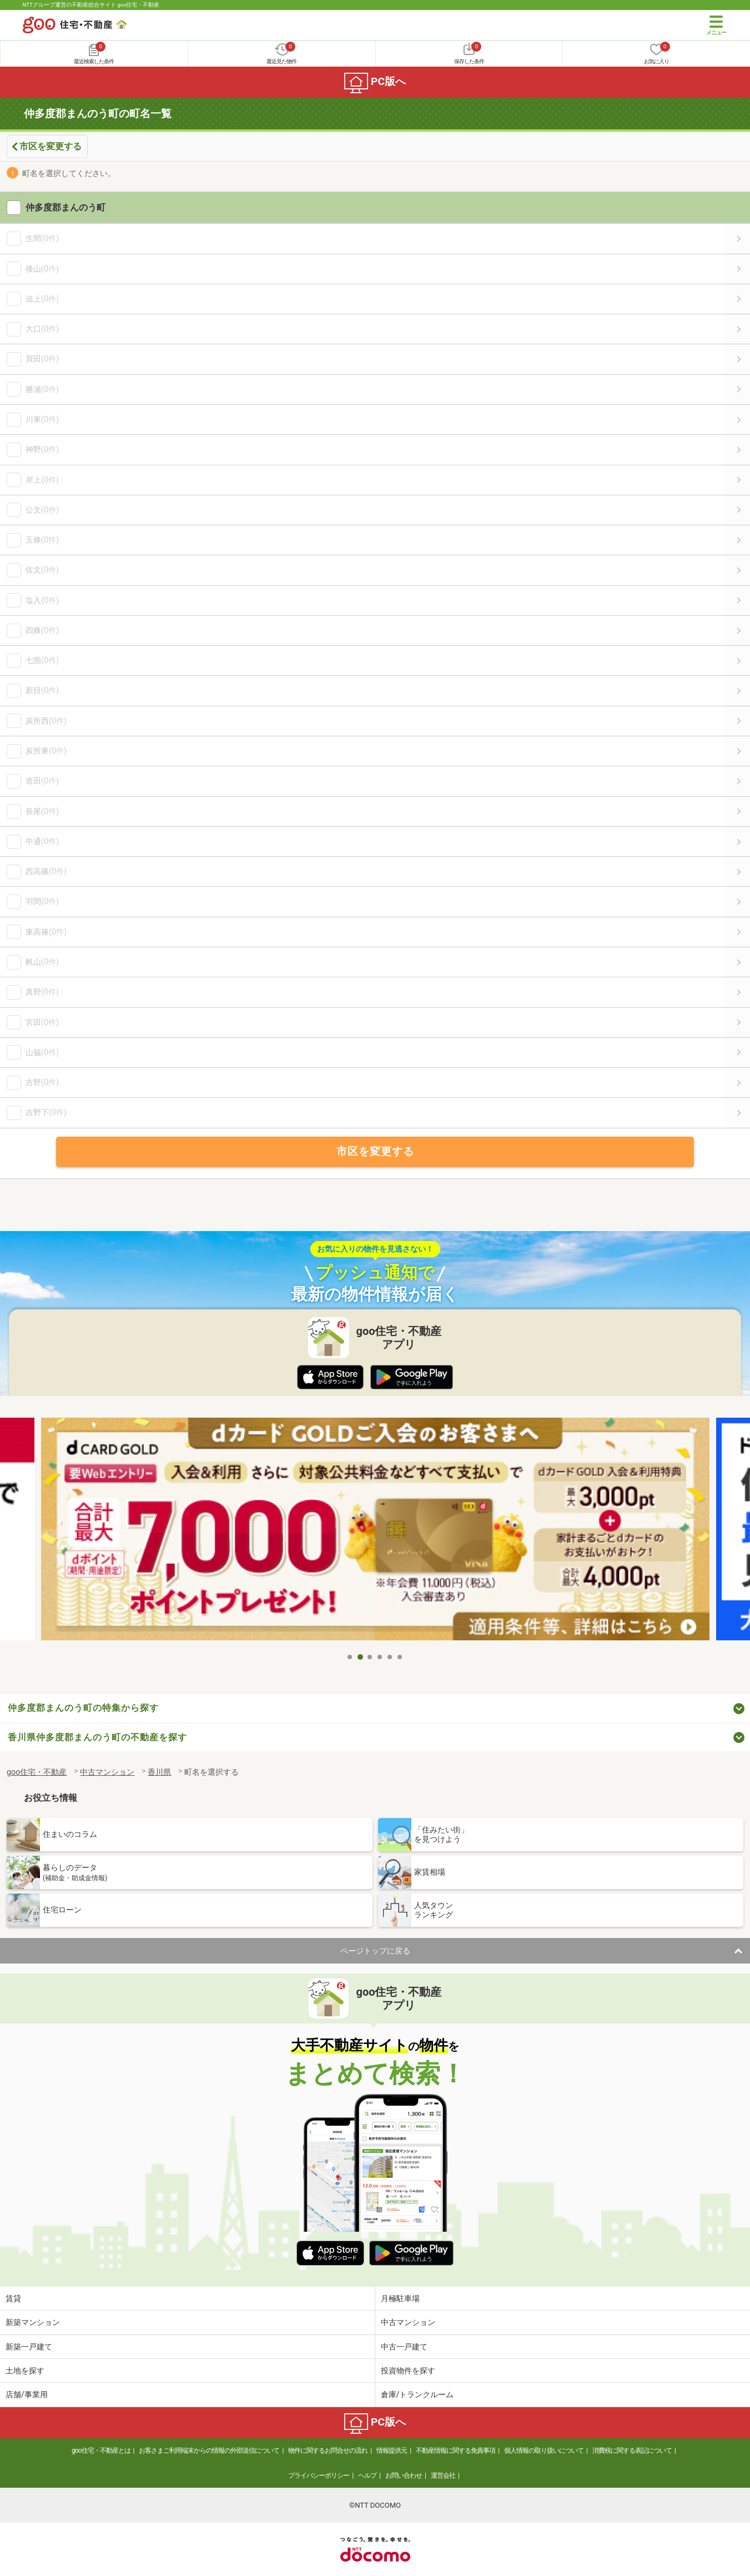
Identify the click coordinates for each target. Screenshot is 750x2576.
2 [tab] (360, 1657)
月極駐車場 (400, 2298)
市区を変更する (50, 146)
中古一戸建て (404, 2346)
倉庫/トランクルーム (417, 2394)
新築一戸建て (29, 2346)
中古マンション (408, 2322)
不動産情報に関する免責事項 (455, 2450)
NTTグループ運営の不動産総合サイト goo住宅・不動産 (91, 5)
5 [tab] (390, 1657)
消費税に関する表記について (632, 2450)
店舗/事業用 (27, 2394)
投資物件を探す (408, 2370)
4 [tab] (380, 1657)
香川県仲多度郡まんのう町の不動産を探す (97, 1737)
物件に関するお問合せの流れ (328, 2450)
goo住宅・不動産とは (101, 2450)
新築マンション (33, 2322)
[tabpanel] (375, 1532)
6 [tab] (400, 1657)
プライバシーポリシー (318, 2475)
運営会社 (443, 2475)
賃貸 (13, 2298)
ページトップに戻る (375, 1950)
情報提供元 (391, 2450)
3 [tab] (370, 1657)
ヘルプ (367, 2475)
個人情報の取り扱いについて (543, 2450)
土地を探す (25, 2370)
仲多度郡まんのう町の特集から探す (83, 1708)
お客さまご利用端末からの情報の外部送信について (209, 2450)
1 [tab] (350, 1657)
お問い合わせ (403, 2475)
